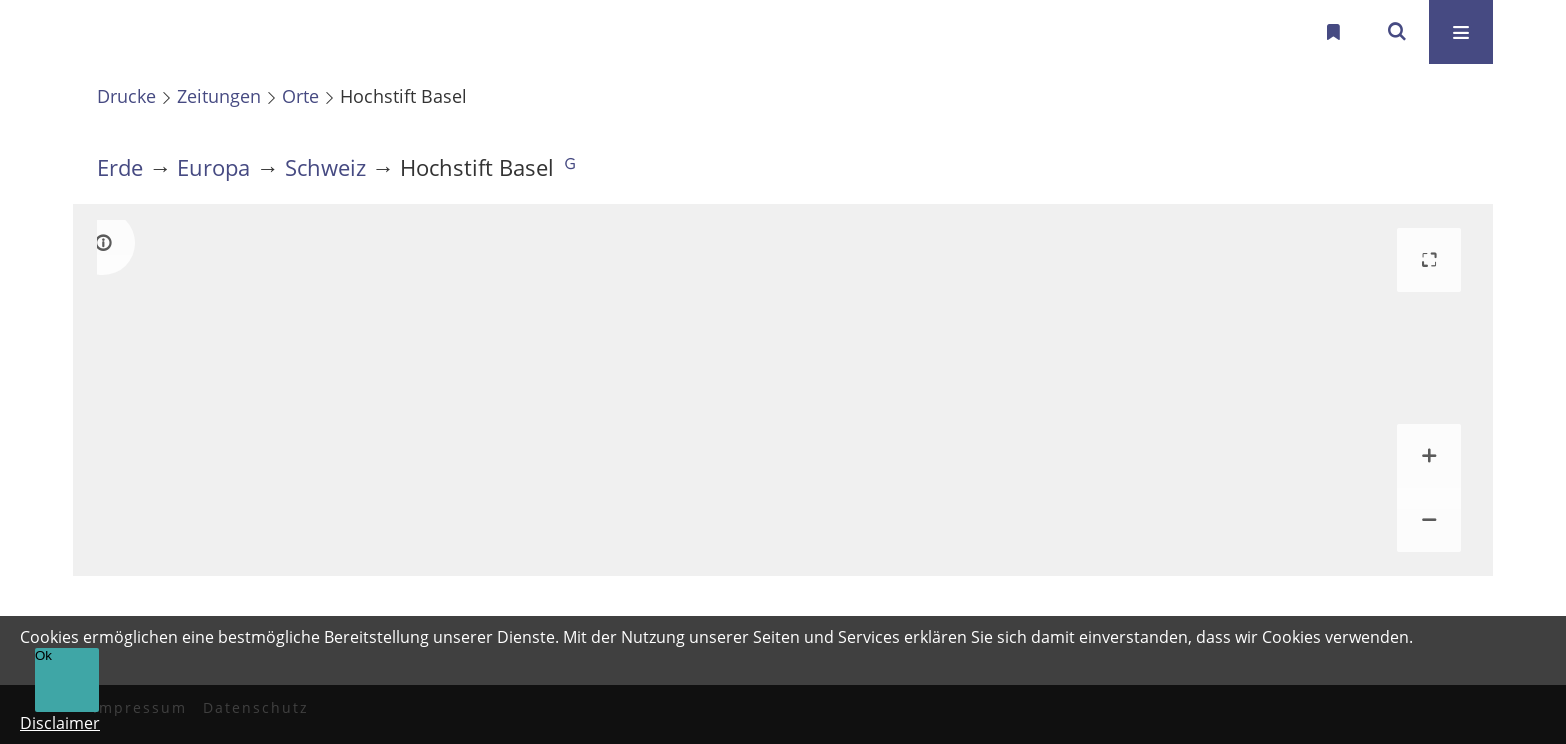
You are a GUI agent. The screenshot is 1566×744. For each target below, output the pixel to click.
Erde (120, 167)
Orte (300, 96)
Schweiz (325, 167)
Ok (43, 655)
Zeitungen (219, 96)
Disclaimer (60, 723)
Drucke (126, 96)
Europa (213, 167)
